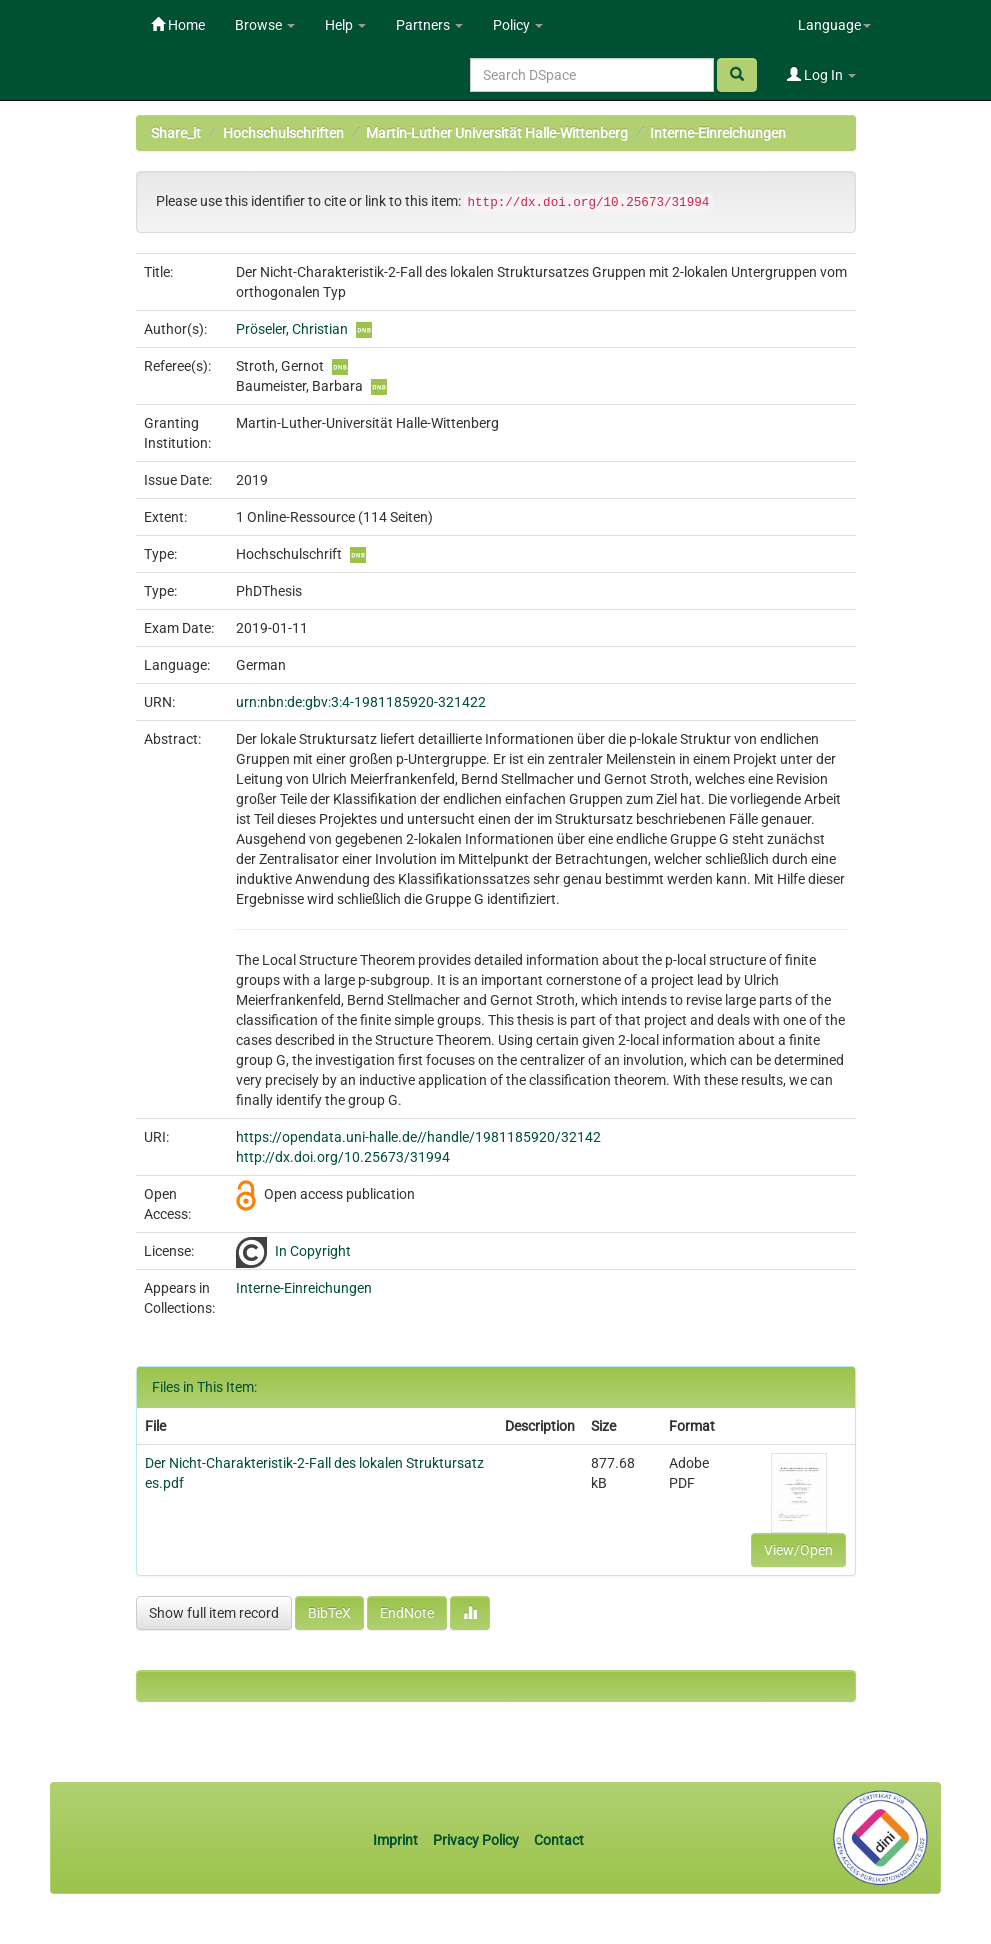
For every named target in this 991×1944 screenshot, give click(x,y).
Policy (518, 25)
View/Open (798, 1550)
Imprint (397, 1840)
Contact (559, 1840)
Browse (265, 25)
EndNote (407, 1613)
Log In (821, 75)
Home (178, 25)
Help (345, 25)
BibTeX (329, 1613)
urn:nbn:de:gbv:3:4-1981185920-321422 (361, 702)
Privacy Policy (476, 1840)
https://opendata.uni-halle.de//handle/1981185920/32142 (418, 1137)
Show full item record (214, 1613)
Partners (429, 25)
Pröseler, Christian (292, 329)
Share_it (176, 133)
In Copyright (313, 1251)
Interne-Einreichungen (718, 133)
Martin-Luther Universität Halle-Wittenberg (497, 133)
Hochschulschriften (283, 133)
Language (834, 25)
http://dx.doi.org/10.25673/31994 (343, 1157)
